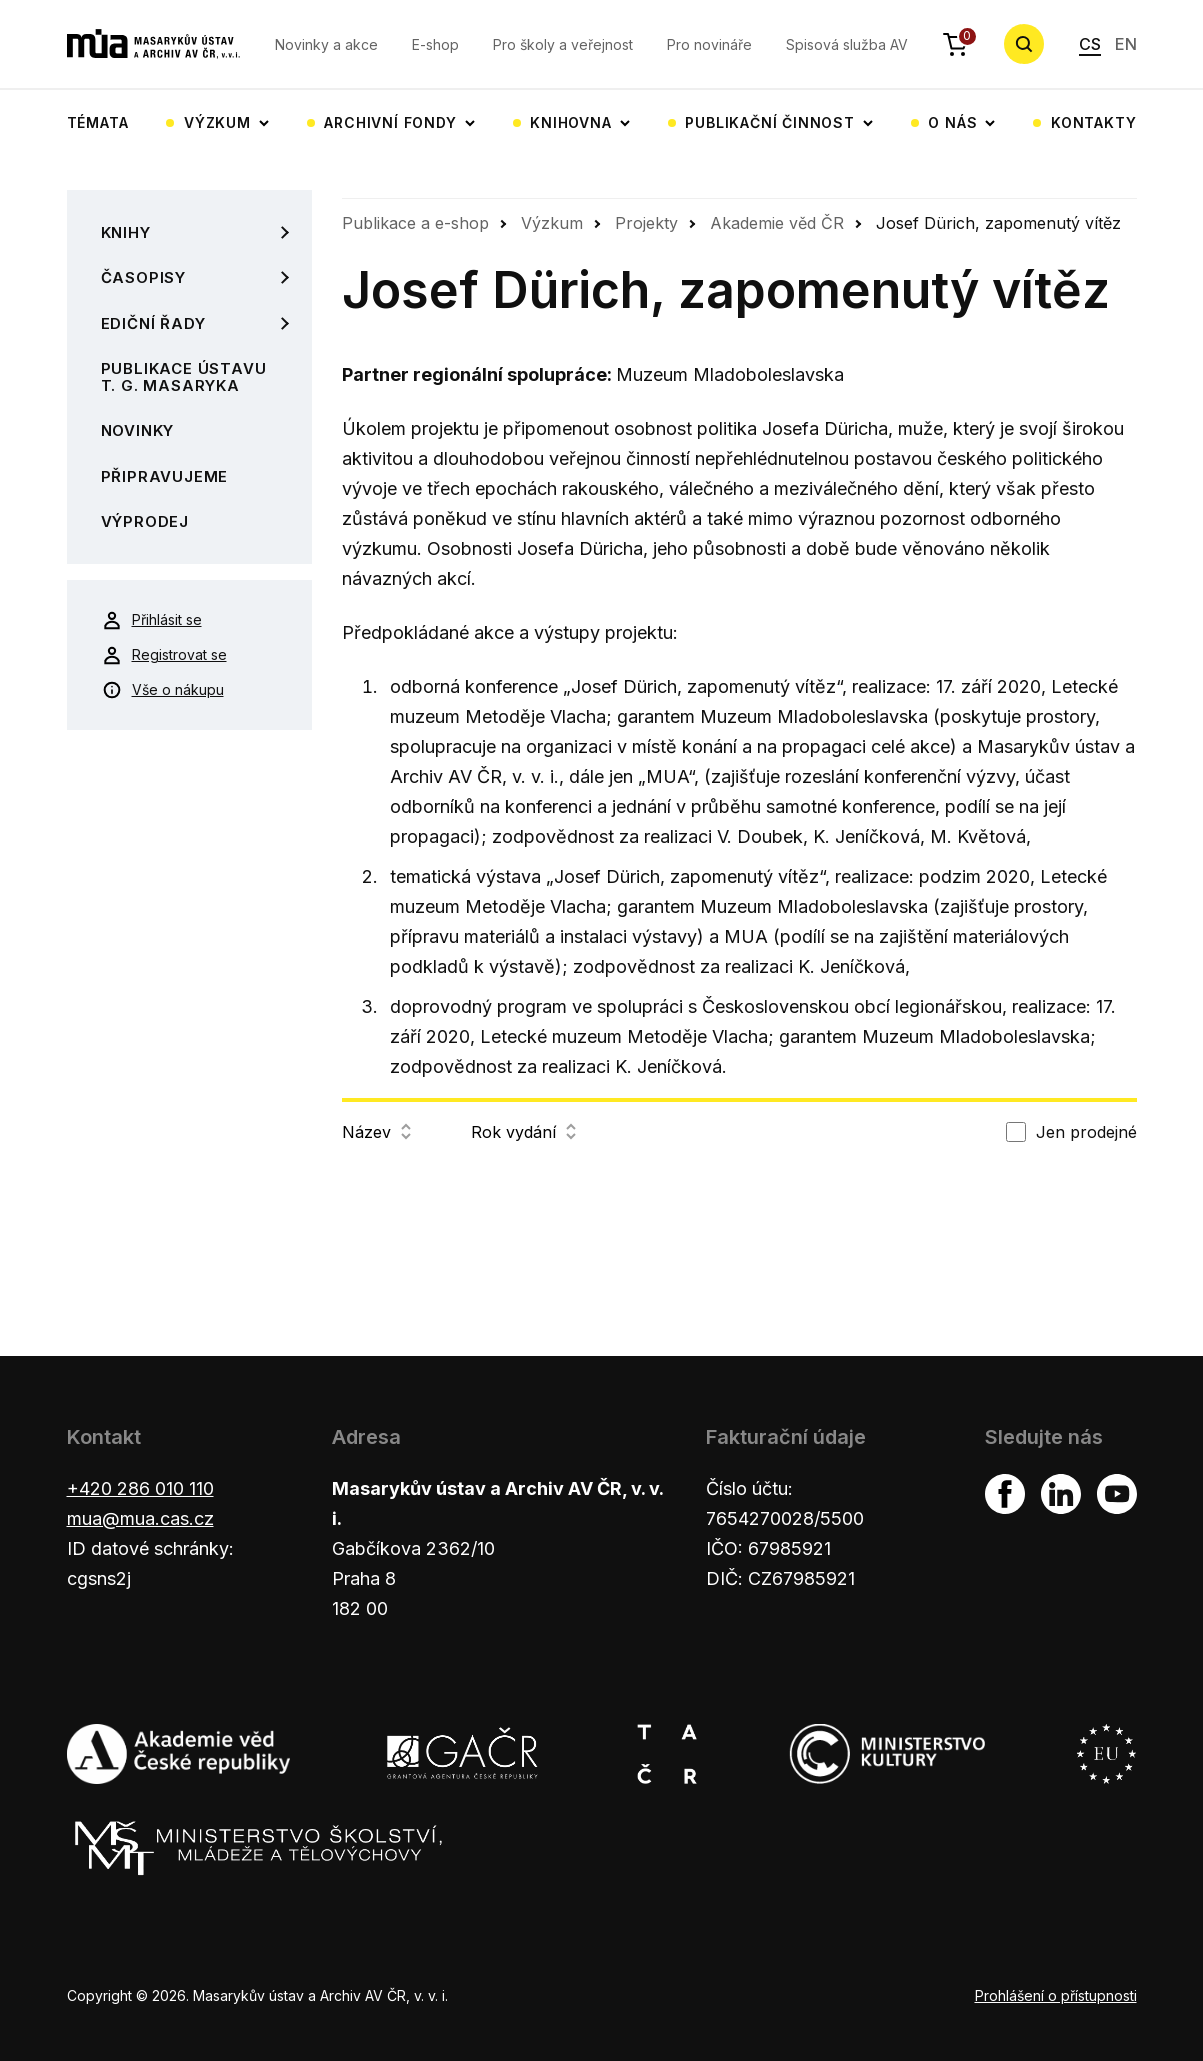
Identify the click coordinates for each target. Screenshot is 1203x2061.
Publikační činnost (769, 122)
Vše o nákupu (163, 690)
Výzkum (217, 122)
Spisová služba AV (847, 44)
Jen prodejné (1086, 1132)
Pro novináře (709, 44)
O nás (952, 122)
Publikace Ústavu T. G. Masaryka (184, 377)
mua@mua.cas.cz (140, 1518)
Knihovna (570, 122)
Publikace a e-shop (415, 223)
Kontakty (1093, 122)
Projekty (646, 223)
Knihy (126, 232)
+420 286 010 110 (140, 1488)
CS (1090, 44)
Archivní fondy (390, 122)
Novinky (138, 430)
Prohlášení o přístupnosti (1056, 1995)
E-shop (435, 44)
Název (376, 1132)
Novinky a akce (326, 44)
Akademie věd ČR (777, 223)
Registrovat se (164, 655)
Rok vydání (523, 1132)
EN (1126, 44)
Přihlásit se (152, 620)
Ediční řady (153, 323)
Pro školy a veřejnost (563, 44)
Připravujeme (165, 476)
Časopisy (143, 277)
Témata (98, 122)
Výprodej (145, 521)
